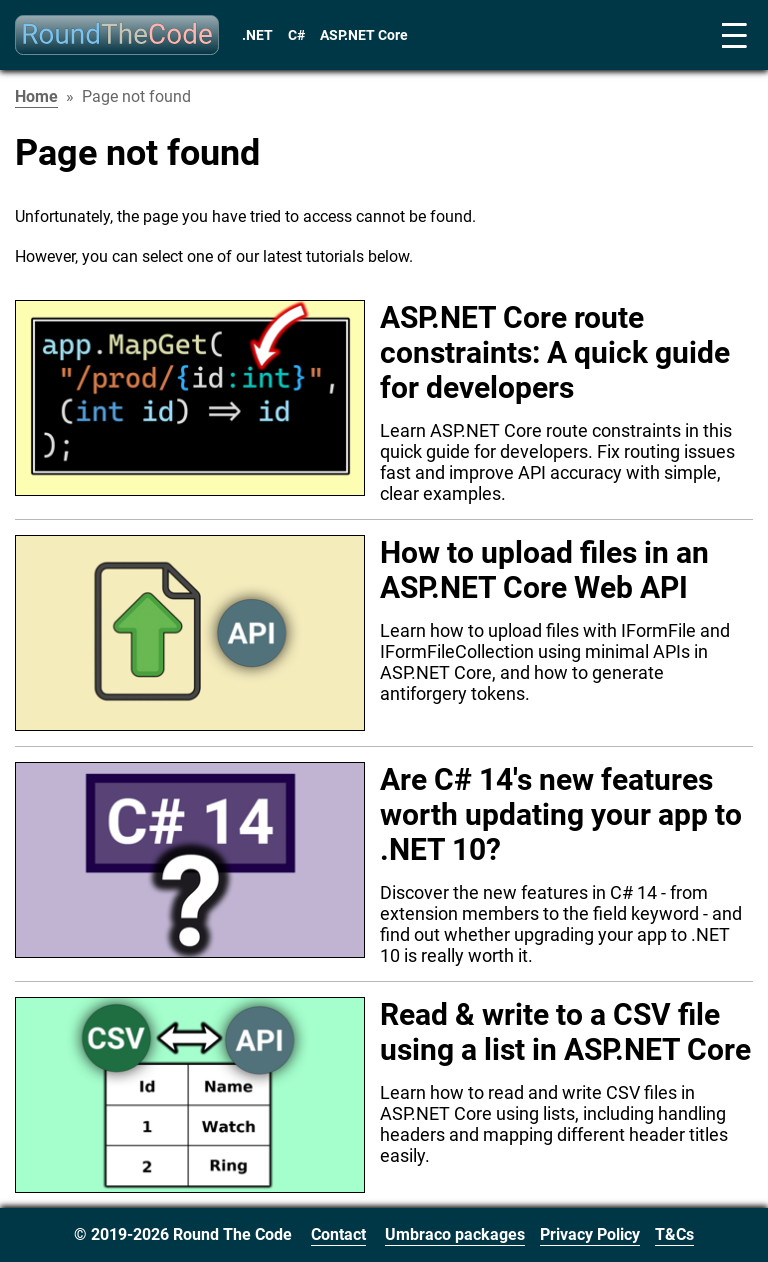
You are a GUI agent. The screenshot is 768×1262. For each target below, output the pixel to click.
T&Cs (674, 1234)
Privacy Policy (590, 1234)
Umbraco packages (455, 1234)
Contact (338, 1234)
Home (36, 96)
